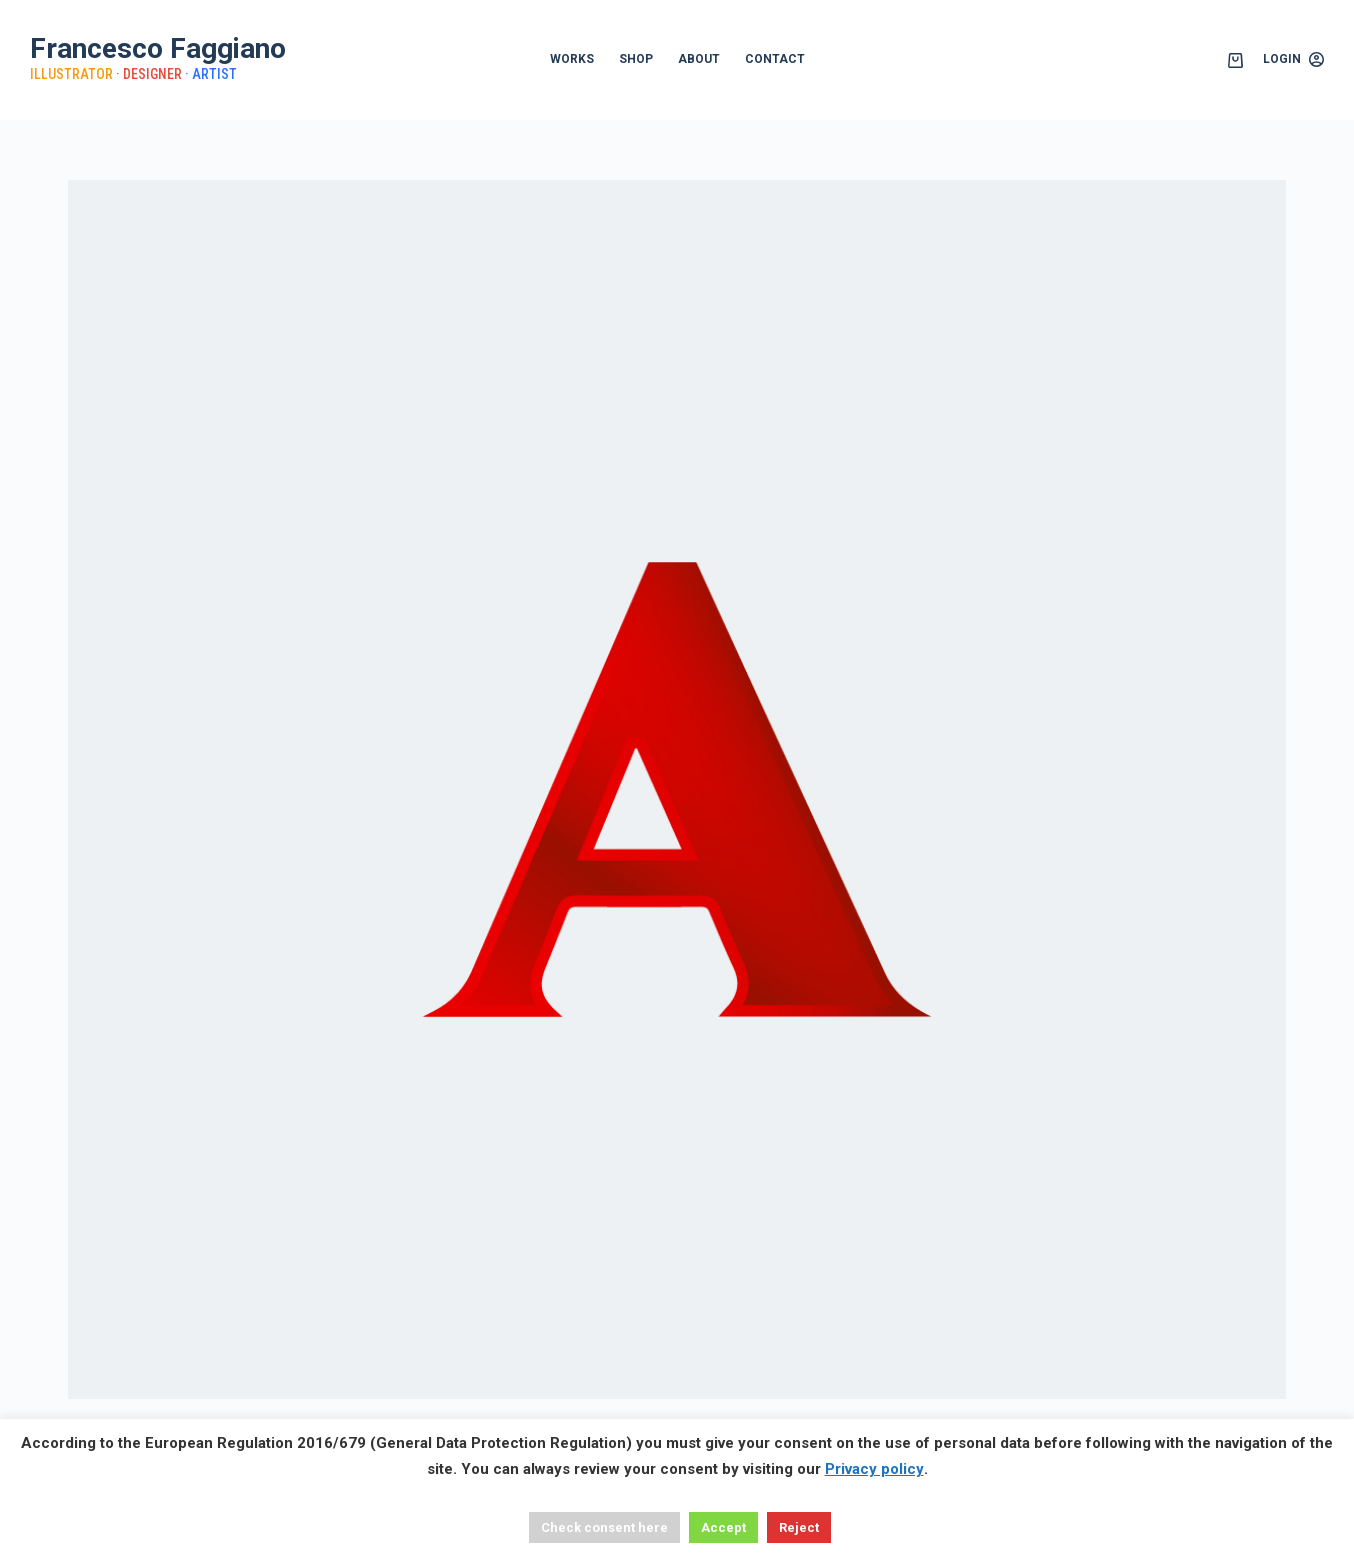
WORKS (572, 59)
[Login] (1293, 60)
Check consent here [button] (604, 1527)
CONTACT (775, 59)
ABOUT (699, 59)
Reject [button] (799, 1527)
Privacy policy (874, 1469)
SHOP (636, 59)
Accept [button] (723, 1527)
